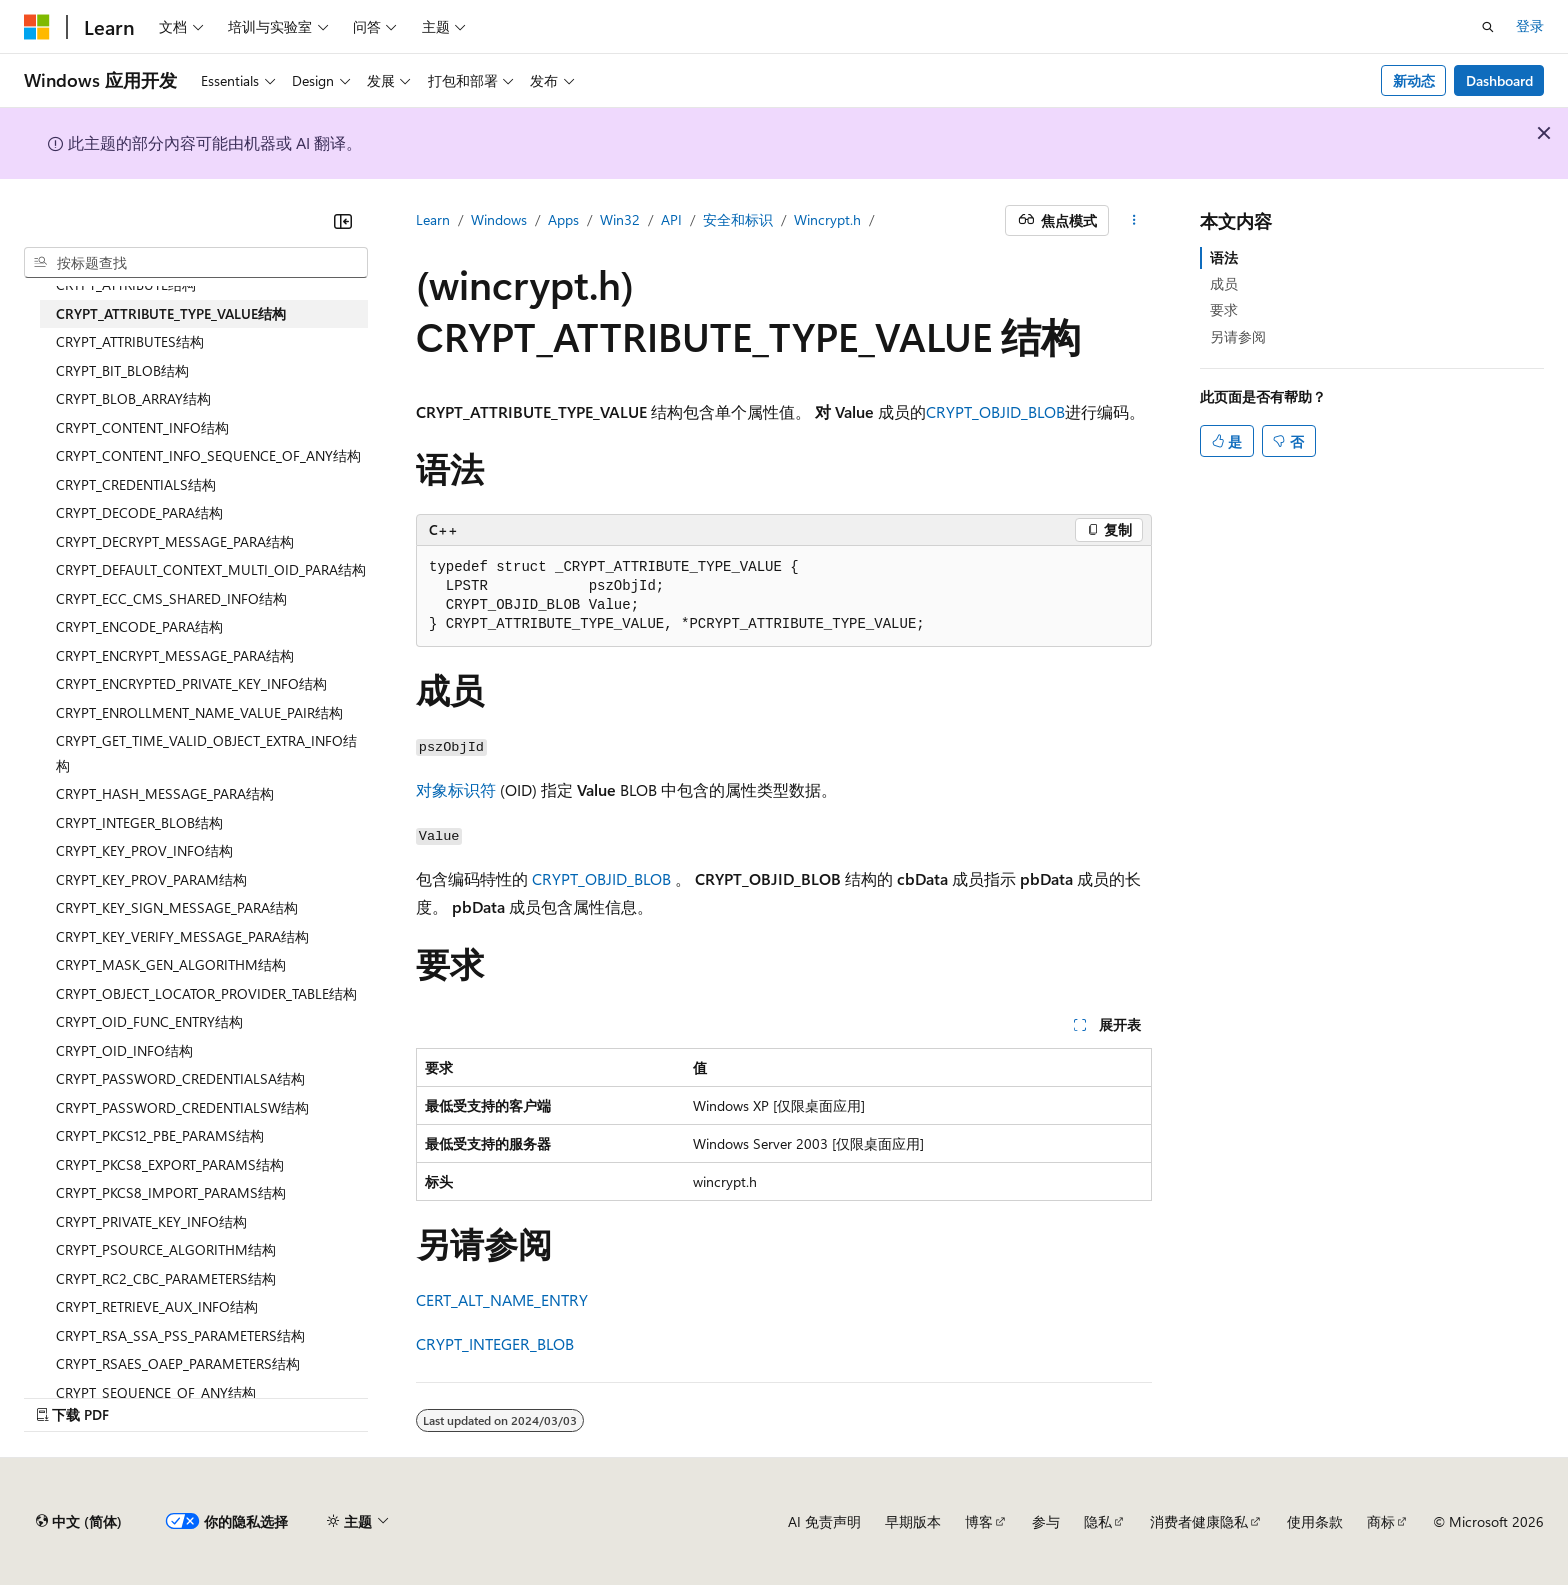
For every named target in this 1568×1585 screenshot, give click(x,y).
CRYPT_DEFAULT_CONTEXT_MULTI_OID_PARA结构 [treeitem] (211, 569)
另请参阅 (1238, 336)
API (671, 219)
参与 (1046, 1521)
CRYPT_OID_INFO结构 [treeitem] (124, 1050)
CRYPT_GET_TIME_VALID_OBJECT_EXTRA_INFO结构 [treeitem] (206, 753)
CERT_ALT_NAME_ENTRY (502, 1299)
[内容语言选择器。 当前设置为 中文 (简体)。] (79, 1522)
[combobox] (196, 263)
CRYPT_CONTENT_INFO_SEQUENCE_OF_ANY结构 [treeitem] (208, 455)
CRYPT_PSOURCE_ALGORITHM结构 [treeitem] (166, 1249)
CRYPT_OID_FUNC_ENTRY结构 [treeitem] (149, 1021)
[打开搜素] (1488, 27)
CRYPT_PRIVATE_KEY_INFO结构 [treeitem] (151, 1221)
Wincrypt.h (827, 219)
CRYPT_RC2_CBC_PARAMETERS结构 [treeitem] (166, 1278)
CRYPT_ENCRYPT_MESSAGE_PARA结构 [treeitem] (175, 655)
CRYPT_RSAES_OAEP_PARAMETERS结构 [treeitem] (178, 1363)
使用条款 (1315, 1521)
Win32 (620, 219)
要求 (1224, 309)
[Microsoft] (37, 27)
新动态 (1414, 80)
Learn (433, 219)
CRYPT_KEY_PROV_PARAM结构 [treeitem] (151, 879)
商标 (1381, 1521)
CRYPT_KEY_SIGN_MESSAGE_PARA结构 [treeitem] (177, 907)
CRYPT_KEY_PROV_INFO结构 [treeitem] (144, 850)
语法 (1224, 257)
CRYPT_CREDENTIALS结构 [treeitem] (136, 484)
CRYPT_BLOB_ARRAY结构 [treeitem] (133, 398)
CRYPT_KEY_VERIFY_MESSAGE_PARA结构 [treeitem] (182, 936)
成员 (1224, 283)
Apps (563, 219)
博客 (979, 1521)
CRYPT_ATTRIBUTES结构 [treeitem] (130, 341)
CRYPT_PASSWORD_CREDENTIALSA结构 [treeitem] (180, 1078)
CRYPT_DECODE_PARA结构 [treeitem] (139, 512)
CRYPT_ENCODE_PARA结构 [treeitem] (139, 626)
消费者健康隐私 (1199, 1521)
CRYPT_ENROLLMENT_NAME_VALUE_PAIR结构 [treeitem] (199, 712)
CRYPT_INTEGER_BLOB (495, 1343)
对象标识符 (456, 789)
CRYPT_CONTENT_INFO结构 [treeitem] (142, 427)
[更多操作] (1134, 221)
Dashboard (1499, 80)
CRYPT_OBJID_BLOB (995, 411)
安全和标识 (738, 219)
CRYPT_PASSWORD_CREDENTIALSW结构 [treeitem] (182, 1107)
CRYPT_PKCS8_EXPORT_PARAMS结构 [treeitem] (170, 1164)
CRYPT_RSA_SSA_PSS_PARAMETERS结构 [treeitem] (180, 1335)
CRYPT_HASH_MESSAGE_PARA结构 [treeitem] (165, 793)
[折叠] (343, 221)
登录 (1530, 25)
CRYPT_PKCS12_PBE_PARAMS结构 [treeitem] (160, 1135)
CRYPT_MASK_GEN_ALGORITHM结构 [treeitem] (171, 964)
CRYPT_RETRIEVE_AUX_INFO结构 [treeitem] (157, 1306)
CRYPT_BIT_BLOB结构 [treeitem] (122, 370)
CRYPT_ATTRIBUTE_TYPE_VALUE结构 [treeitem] (171, 313)
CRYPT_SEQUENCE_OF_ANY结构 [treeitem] (156, 1392)
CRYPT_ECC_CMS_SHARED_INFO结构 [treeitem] (171, 598)
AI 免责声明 (824, 1521)
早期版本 (913, 1521)
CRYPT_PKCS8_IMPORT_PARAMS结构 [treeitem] (171, 1192)
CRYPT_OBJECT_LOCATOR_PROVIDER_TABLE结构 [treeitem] (206, 993)
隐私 (1098, 1521)
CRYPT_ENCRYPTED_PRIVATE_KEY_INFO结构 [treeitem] (191, 683)
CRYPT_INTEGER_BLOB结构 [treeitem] (139, 822)
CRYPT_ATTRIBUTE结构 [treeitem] (126, 284)
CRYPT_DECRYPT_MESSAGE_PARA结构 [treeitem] (175, 541)
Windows (499, 219)
